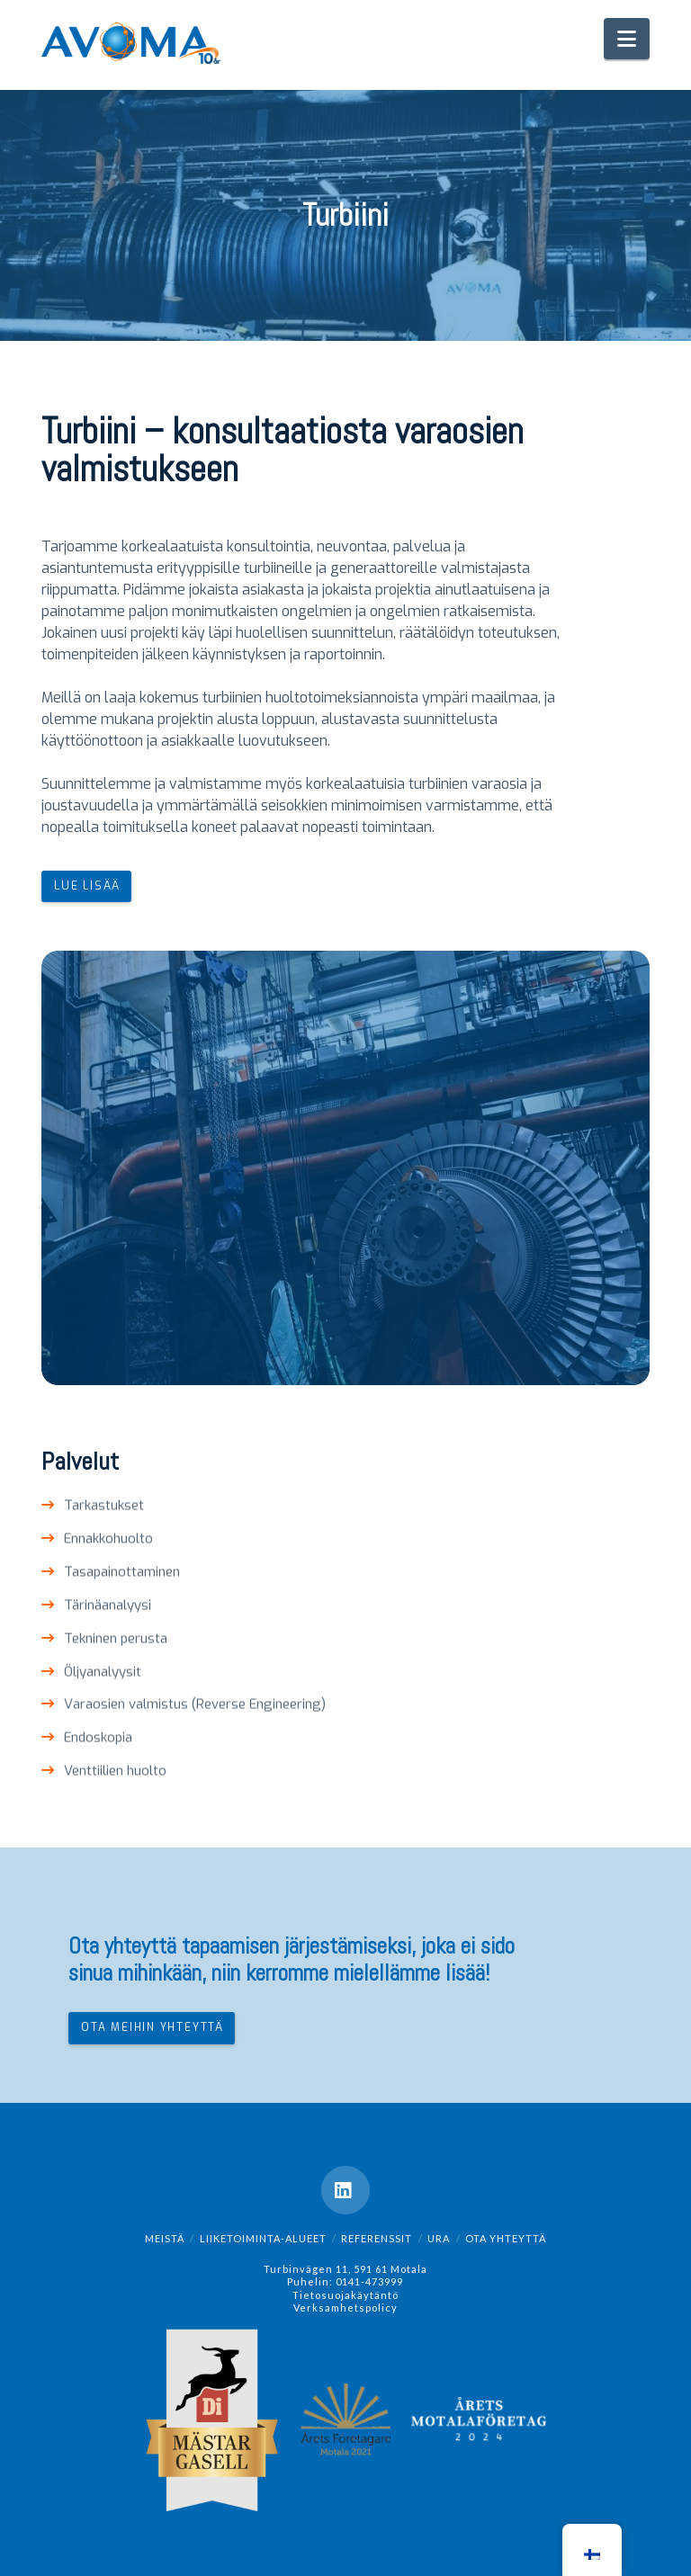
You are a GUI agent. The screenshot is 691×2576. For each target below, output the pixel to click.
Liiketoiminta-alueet (263, 2238)
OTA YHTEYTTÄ (505, 2238)
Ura (438, 2238)
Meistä (164, 2238)
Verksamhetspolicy (345, 2307)
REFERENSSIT (376, 2238)
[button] (627, 38)
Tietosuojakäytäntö (345, 2295)
